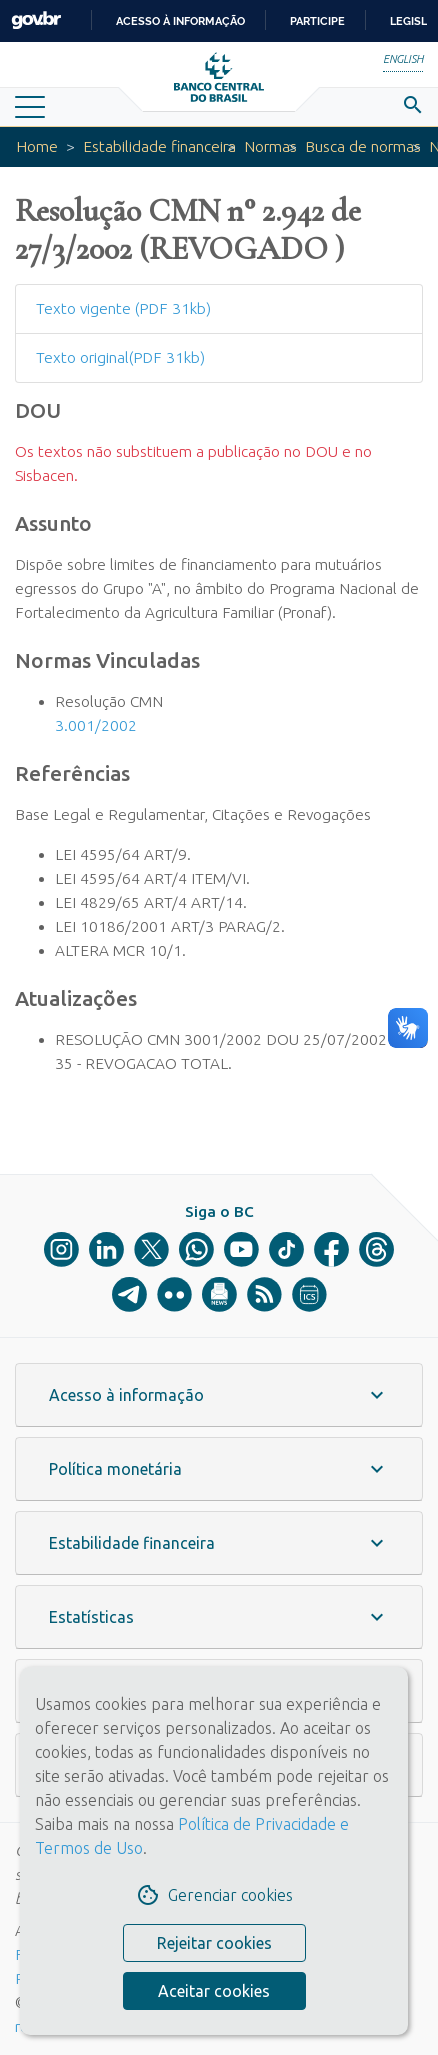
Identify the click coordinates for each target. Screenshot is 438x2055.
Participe (317, 21)
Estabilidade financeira (159, 146)
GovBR (36, 20)
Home (37, 146)
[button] (219, 1395)
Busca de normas (363, 146)
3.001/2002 (96, 725)
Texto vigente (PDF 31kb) (123, 308)
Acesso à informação (180, 21)
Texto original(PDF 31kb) (120, 357)
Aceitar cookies (214, 1991)
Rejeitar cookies (214, 1943)
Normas (270, 146)
